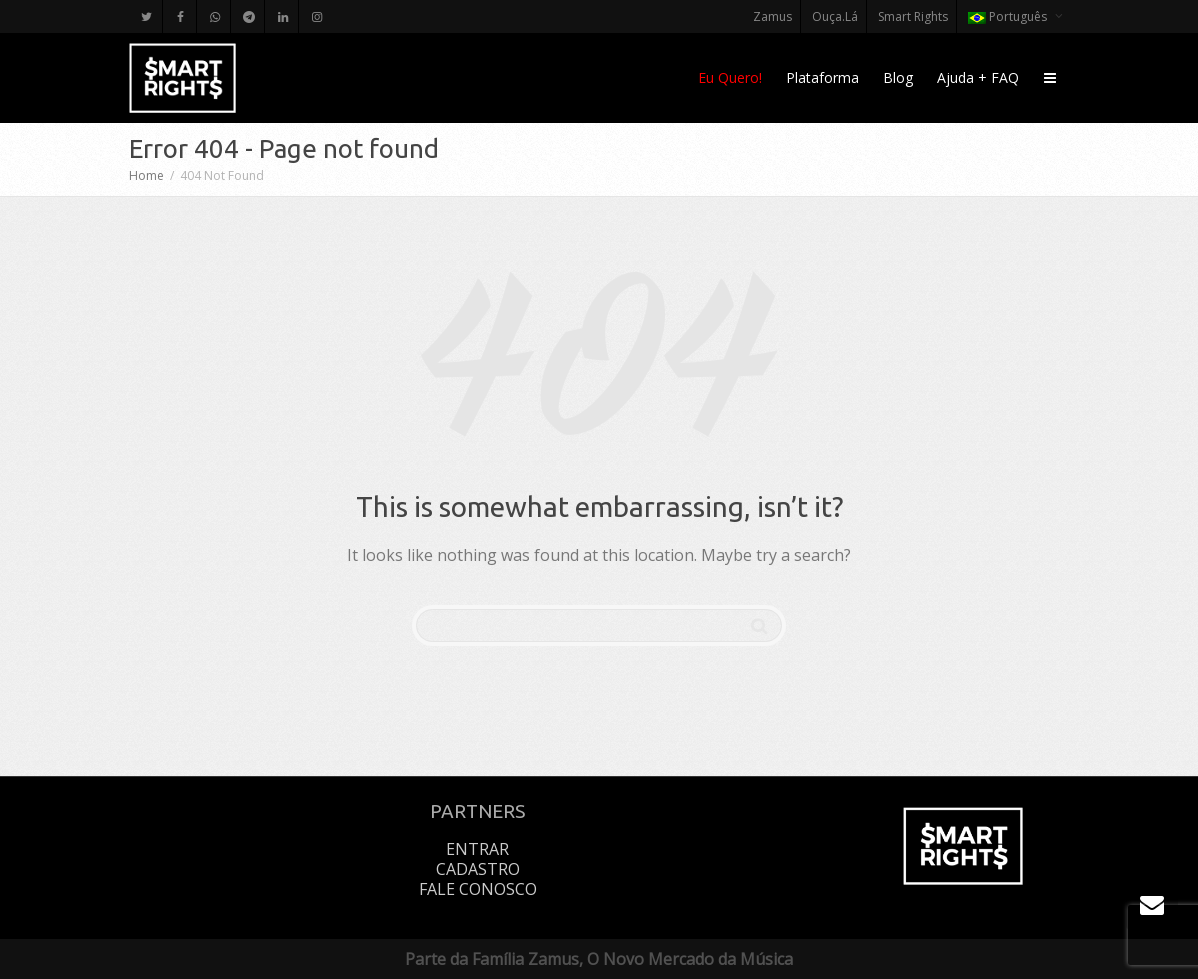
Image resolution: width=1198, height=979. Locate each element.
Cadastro (478, 869)
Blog (898, 77)
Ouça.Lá (835, 16)
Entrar (477, 849)
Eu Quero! (730, 77)
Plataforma (822, 77)
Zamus (772, 16)
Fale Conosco (478, 889)
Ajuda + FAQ (978, 77)
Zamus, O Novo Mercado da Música (660, 959)
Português (1009, 16)
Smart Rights (913, 16)
